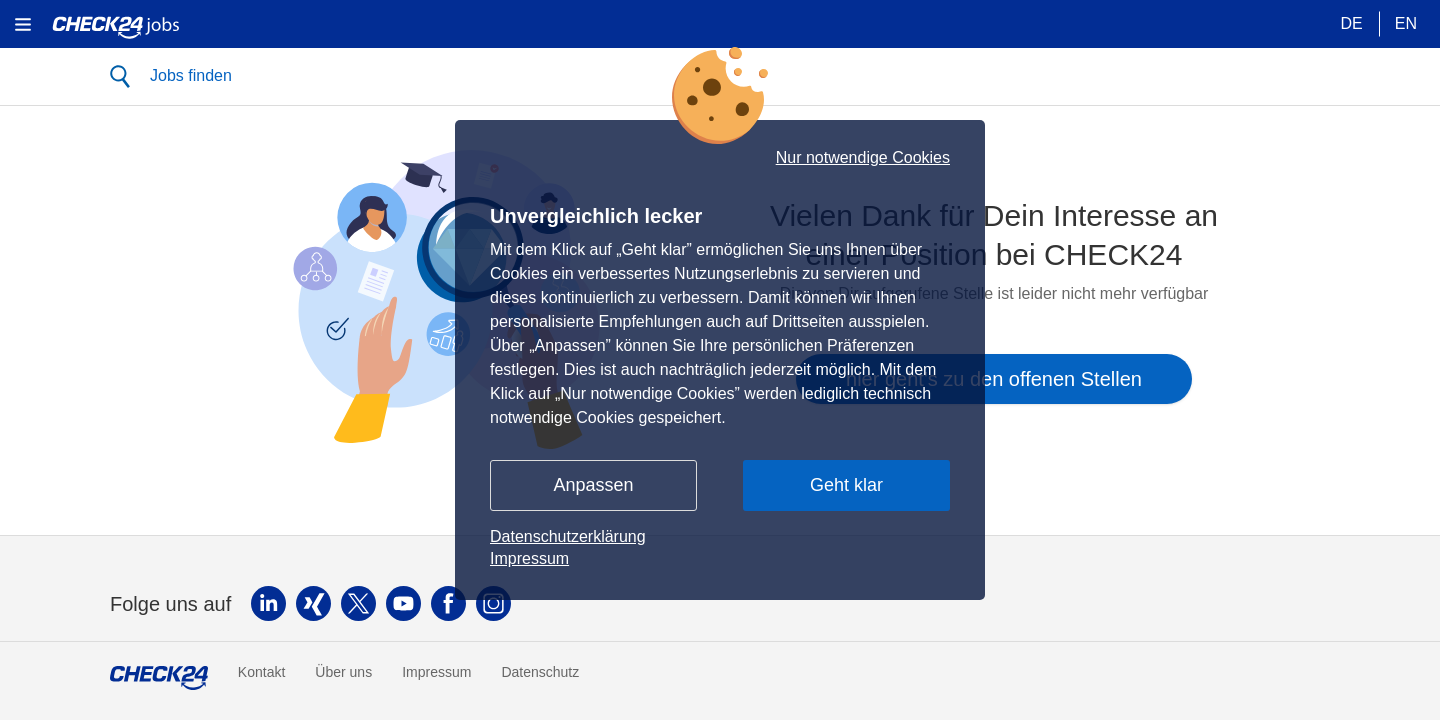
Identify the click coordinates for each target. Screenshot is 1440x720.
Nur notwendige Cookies (863, 158)
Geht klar (846, 485)
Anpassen (593, 485)
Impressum (529, 558)
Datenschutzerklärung (568, 536)
